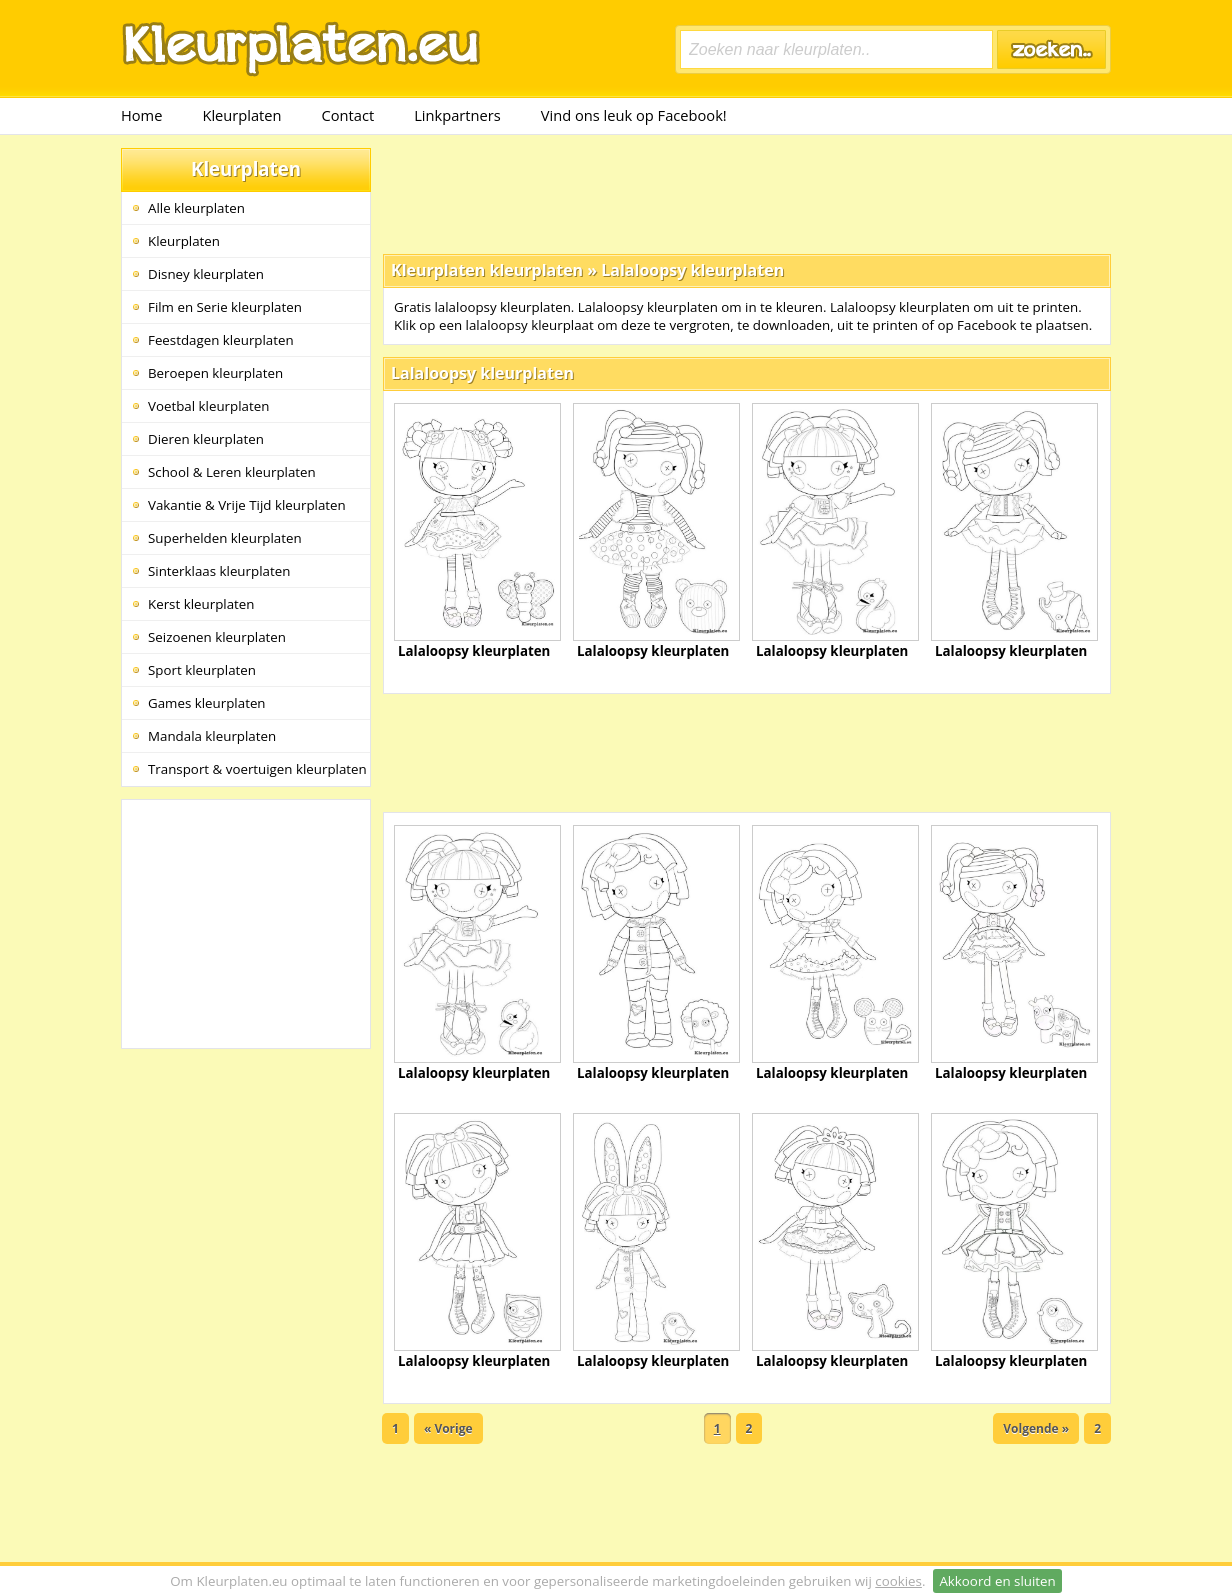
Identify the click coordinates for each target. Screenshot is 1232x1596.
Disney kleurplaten (206, 274)
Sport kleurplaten (202, 670)
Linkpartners (457, 115)
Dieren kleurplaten (206, 439)
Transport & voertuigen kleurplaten (257, 769)
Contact (348, 115)
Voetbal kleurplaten (208, 406)
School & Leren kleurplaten (232, 472)
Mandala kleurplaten (212, 736)
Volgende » (1036, 1428)
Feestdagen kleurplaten (221, 340)
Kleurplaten (241, 115)
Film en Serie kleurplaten (225, 307)
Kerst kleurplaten (201, 604)
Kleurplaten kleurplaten (487, 270)
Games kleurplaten (207, 703)
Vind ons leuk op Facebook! (634, 115)
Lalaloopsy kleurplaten (692, 270)
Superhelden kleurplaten (225, 538)
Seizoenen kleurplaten (217, 637)
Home (141, 115)
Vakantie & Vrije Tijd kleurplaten (247, 505)
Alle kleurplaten (196, 208)
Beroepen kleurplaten (215, 373)
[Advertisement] (747, 193)
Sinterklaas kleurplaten (219, 571)
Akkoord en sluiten (997, 1581)
